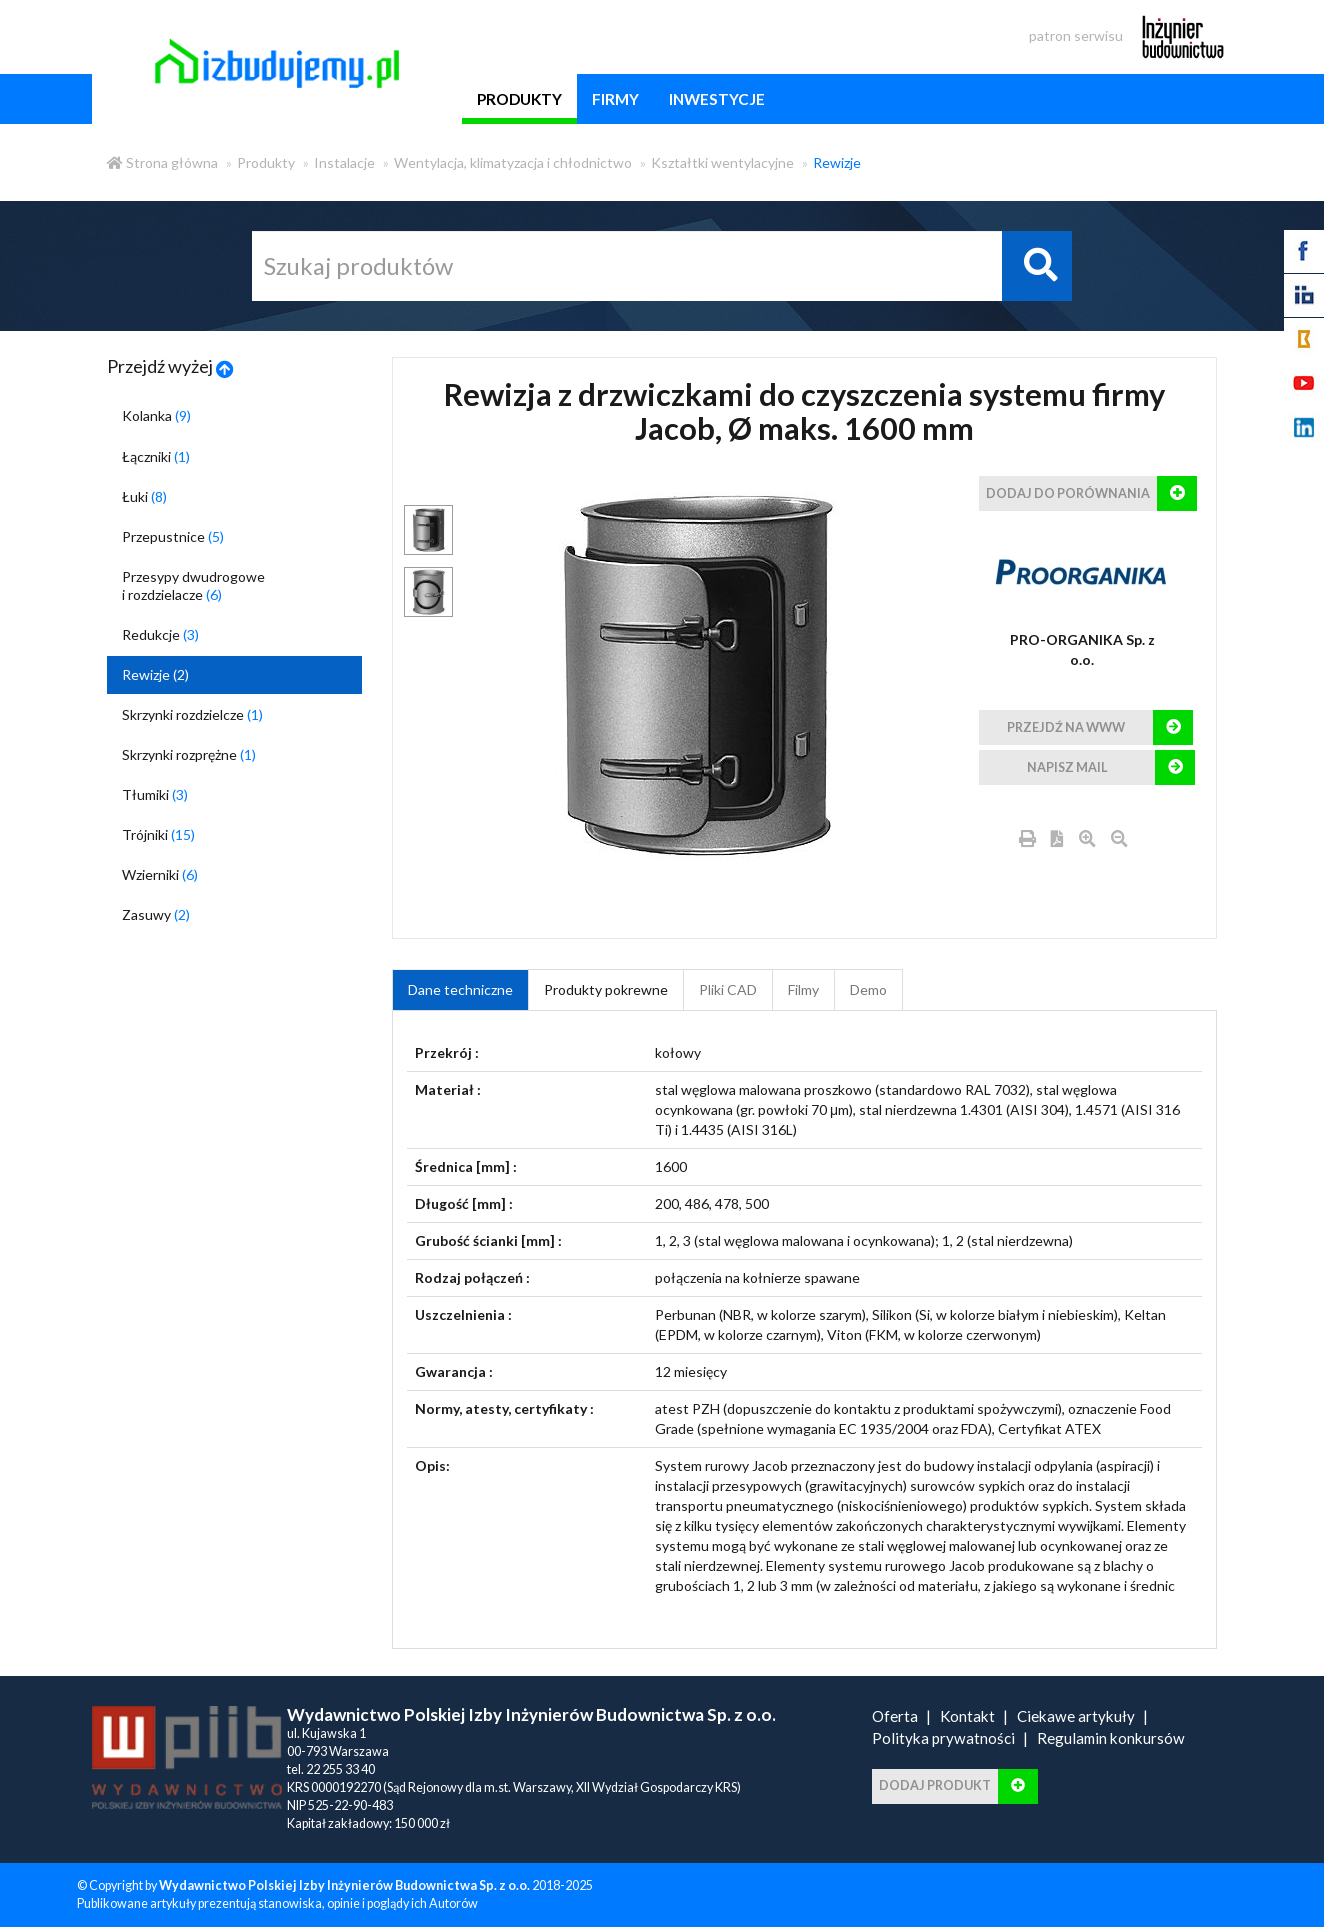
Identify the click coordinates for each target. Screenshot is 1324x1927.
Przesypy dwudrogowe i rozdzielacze (193, 585)
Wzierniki (160, 874)
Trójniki (158, 834)
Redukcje (160, 634)
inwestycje (717, 99)
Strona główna (162, 162)
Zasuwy (156, 914)
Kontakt (967, 1716)
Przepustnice (173, 536)
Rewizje (837, 162)
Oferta (895, 1716)
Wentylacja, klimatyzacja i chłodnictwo (513, 162)
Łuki (144, 496)
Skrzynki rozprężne (189, 754)
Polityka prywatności (943, 1738)
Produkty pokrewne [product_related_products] (606, 989)
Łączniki (156, 456)
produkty (519, 99)
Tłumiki (155, 794)
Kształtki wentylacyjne (722, 162)
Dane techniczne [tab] (460, 989)
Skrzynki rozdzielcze (192, 714)
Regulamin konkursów (1111, 1738)
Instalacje (344, 162)
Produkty (266, 162)
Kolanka (156, 415)
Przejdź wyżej (170, 366)
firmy (615, 99)
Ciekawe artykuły (1076, 1716)
